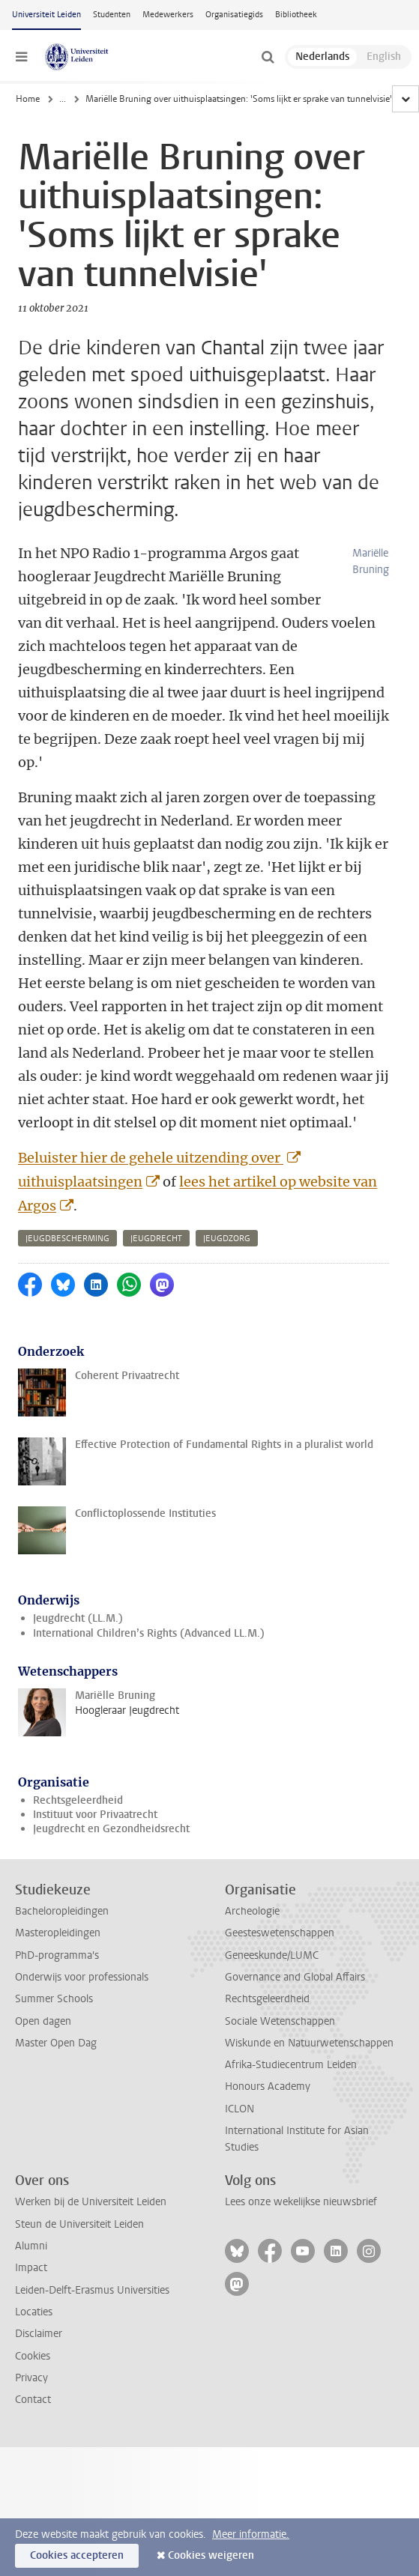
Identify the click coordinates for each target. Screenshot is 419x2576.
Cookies (32, 2356)
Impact (31, 2268)
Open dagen (43, 2021)
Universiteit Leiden (46, 14)
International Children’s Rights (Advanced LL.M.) (149, 1633)
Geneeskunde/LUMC (272, 1955)
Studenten (111, 14)
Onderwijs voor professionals (81, 1977)
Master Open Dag (56, 2043)
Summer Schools (54, 1999)
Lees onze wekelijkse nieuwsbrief (301, 2202)
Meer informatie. (250, 2534)
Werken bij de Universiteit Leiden (90, 2202)
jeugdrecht (156, 1238)
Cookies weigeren (211, 2555)
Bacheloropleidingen (62, 1911)
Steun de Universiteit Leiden (79, 2224)
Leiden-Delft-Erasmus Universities (92, 2290)
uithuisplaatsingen (80, 1181)
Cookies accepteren (77, 2555)
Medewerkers (167, 14)
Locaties (33, 2312)
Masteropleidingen (57, 1933)
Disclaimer (38, 2334)
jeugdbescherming (67, 1238)
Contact (33, 2399)
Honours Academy (267, 2086)
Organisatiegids (234, 14)
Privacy (31, 2378)
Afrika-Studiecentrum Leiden (291, 2065)
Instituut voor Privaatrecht (95, 1814)
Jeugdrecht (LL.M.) (78, 1618)
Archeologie (252, 1911)
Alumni (31, 2246)
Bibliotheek (296, 14)
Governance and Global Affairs (295, 1977)
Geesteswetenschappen (279, 1933)
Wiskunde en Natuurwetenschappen (309, 2043)
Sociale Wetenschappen (280, 2021)
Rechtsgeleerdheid (78, 1800)
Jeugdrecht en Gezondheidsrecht (111, 1829)
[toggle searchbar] (268, 57)
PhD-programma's (57, 1955)
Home (28, 99)
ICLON (239, 2109)
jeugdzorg (226, 1238)
